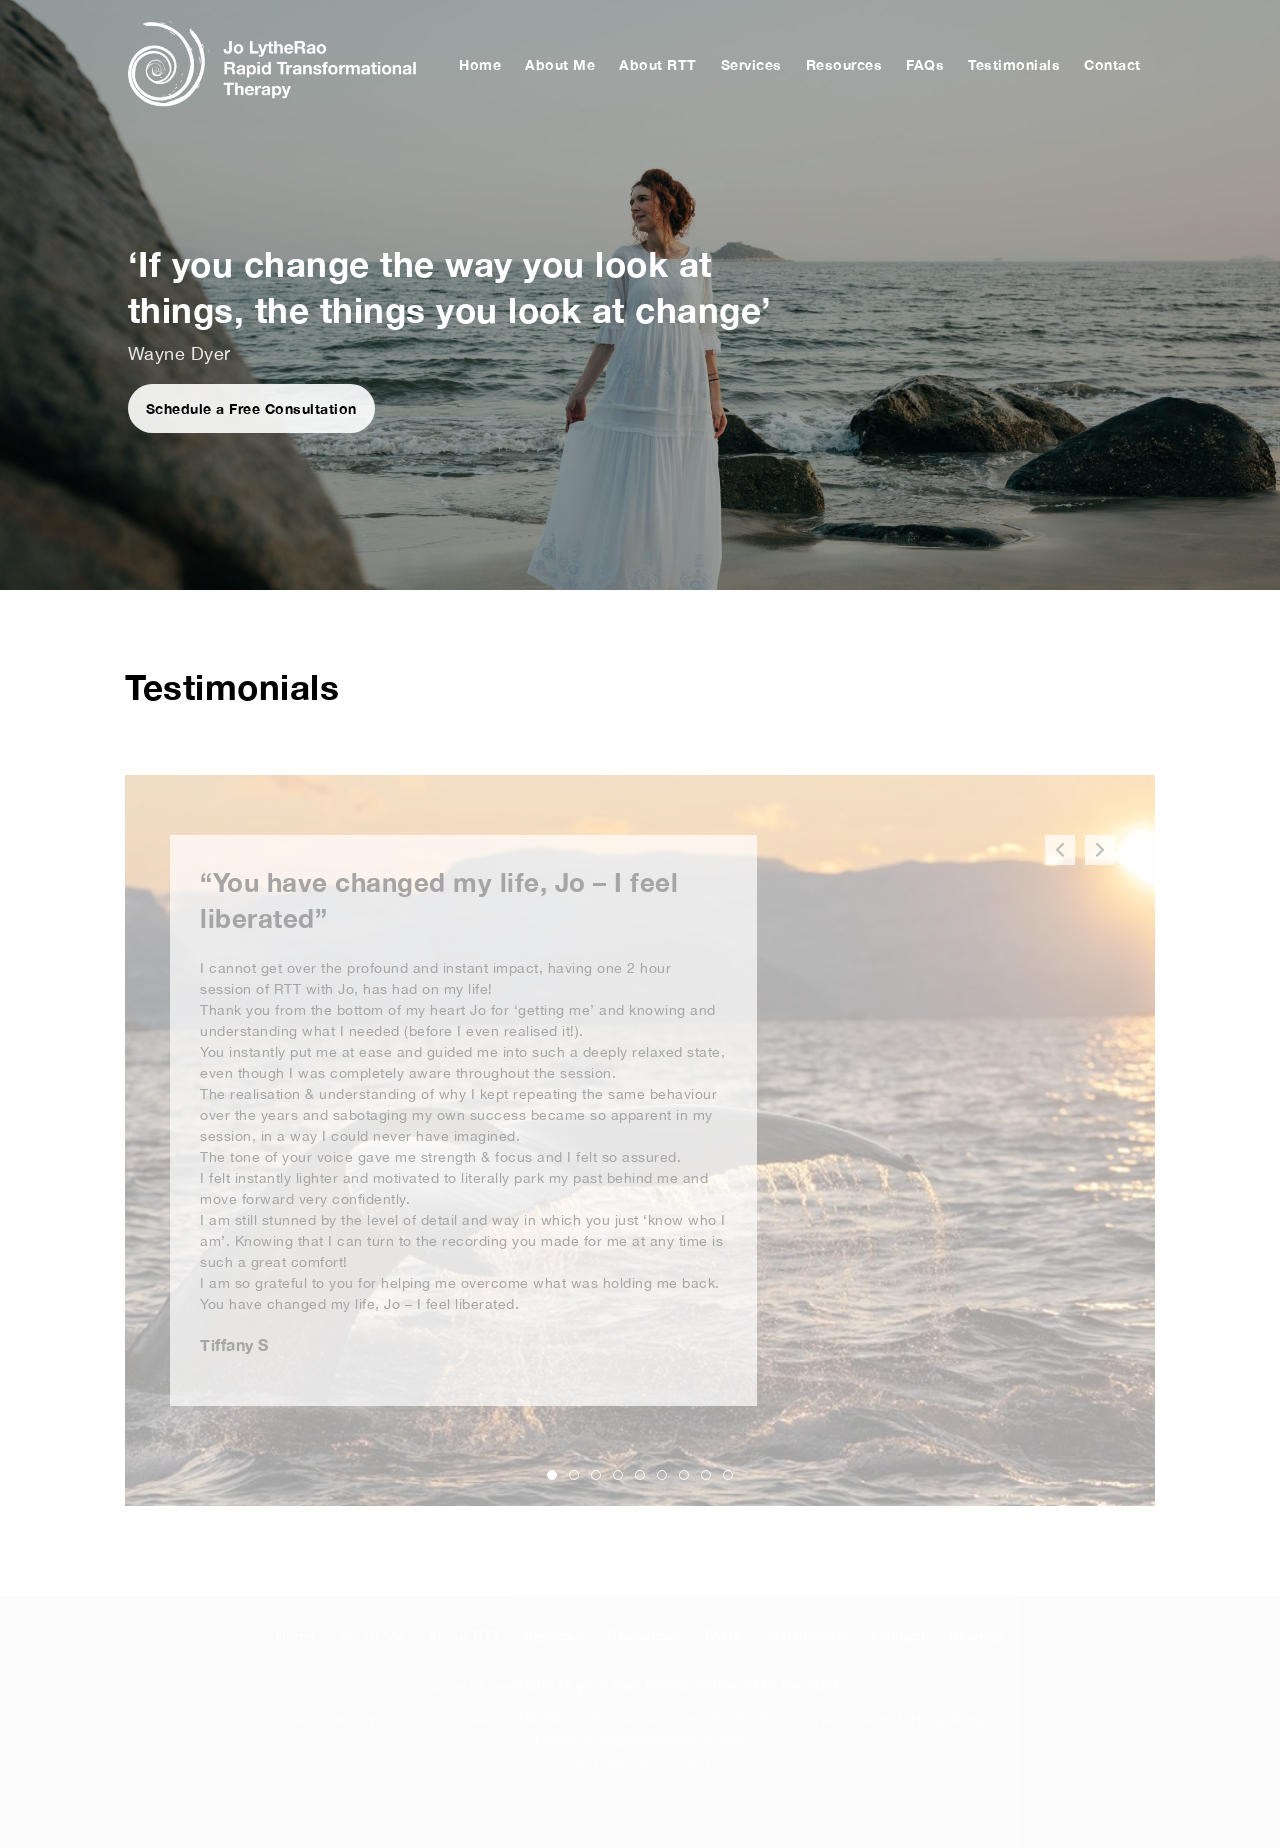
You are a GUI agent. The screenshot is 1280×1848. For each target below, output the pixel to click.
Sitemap (977, 1636)
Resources (844, 64)
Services (751, 64)
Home (480, 64)
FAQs (925, 64)
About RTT (658, 64)
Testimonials (1014, 64)
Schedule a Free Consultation (251, 408)
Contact (1112, 64)
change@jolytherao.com (664, 1740)
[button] (1100, 850)
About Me (560, 64)
